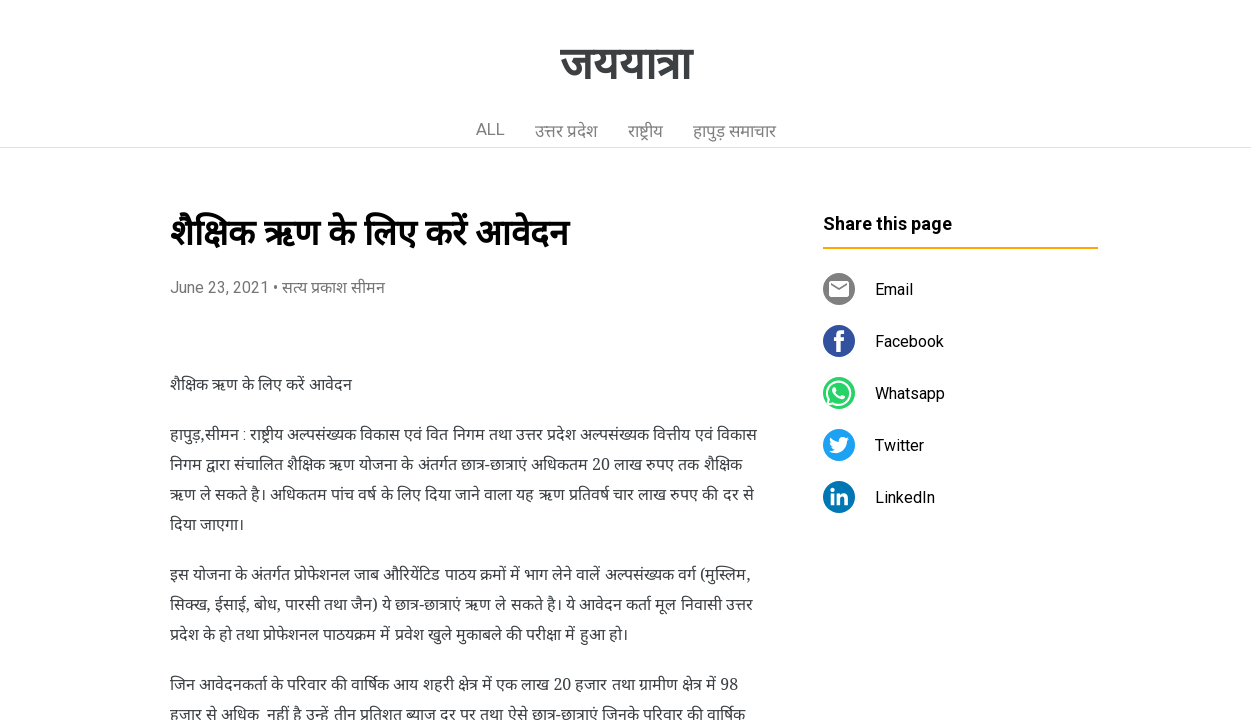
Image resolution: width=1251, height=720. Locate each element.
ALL (490, 129)
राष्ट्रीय (645, 131)
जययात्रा (625, 64)
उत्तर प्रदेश (566, 131)
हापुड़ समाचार (734, 131)
